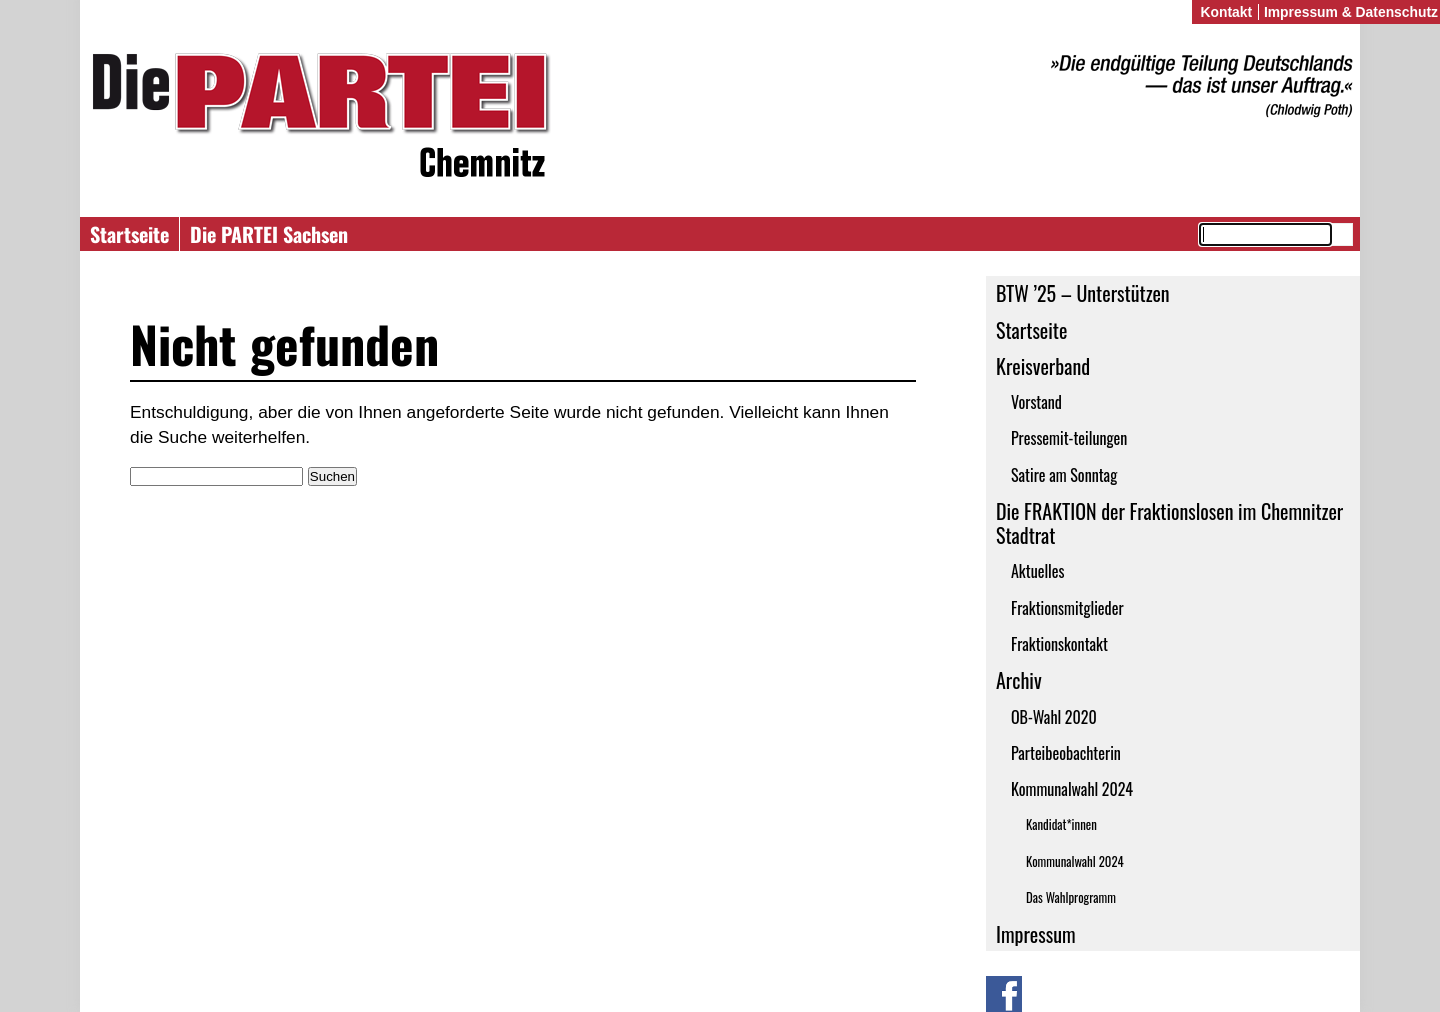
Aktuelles (1038, 571)
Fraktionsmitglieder (1067, 608)
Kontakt (1226, 12)
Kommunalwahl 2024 (1072, 789)
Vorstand (1036, 402)
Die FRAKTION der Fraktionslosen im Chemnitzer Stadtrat (1169, 523)
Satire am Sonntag (1064, 475)
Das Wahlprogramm (1071, 897)
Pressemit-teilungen (1069, 438)
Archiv (1019, 680)
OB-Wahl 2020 (1054, 717)
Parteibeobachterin (1066, 753)
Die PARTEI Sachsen (269, 234)
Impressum (1036, 934)
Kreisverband (1043, 366)
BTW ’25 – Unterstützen (1083, 293)
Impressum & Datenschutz (1351, 12)
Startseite (129, 234)
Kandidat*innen (1061, 824)
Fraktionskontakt (1059, 644)
